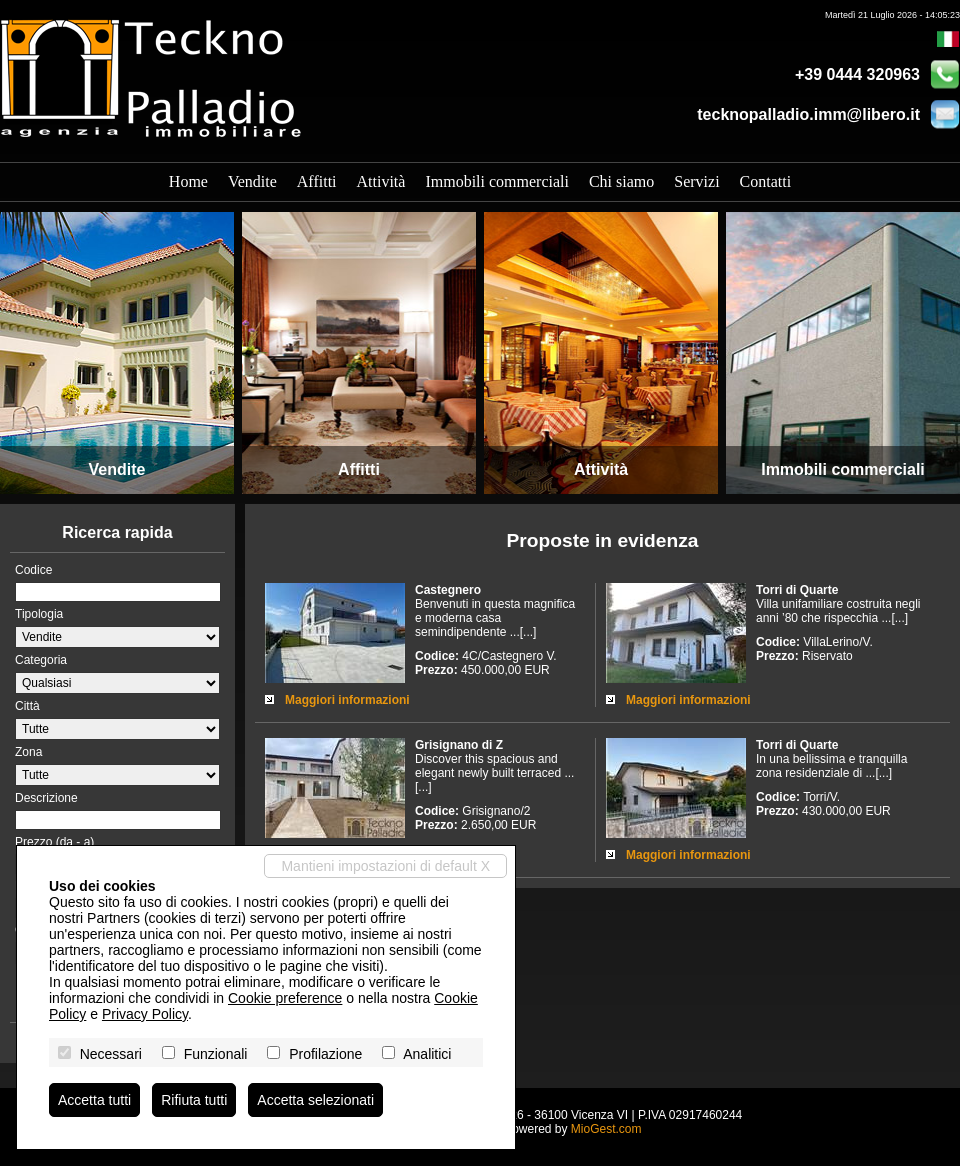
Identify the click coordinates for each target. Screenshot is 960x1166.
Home (188, 181)
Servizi (696, 181)
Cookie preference (285, 998)
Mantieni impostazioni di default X (385, 866)
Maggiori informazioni (347, 700)
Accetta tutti (94, 1100)
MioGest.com (606, 1129)
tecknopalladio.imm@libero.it (808, 114)
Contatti (766, 181)
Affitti (317, 181)
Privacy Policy (145, 1014)
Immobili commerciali (497, 181)
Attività (381, 181)
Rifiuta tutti (194, 1100)
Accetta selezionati (315, 1100)
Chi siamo (621, 181)
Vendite (252, 181)
